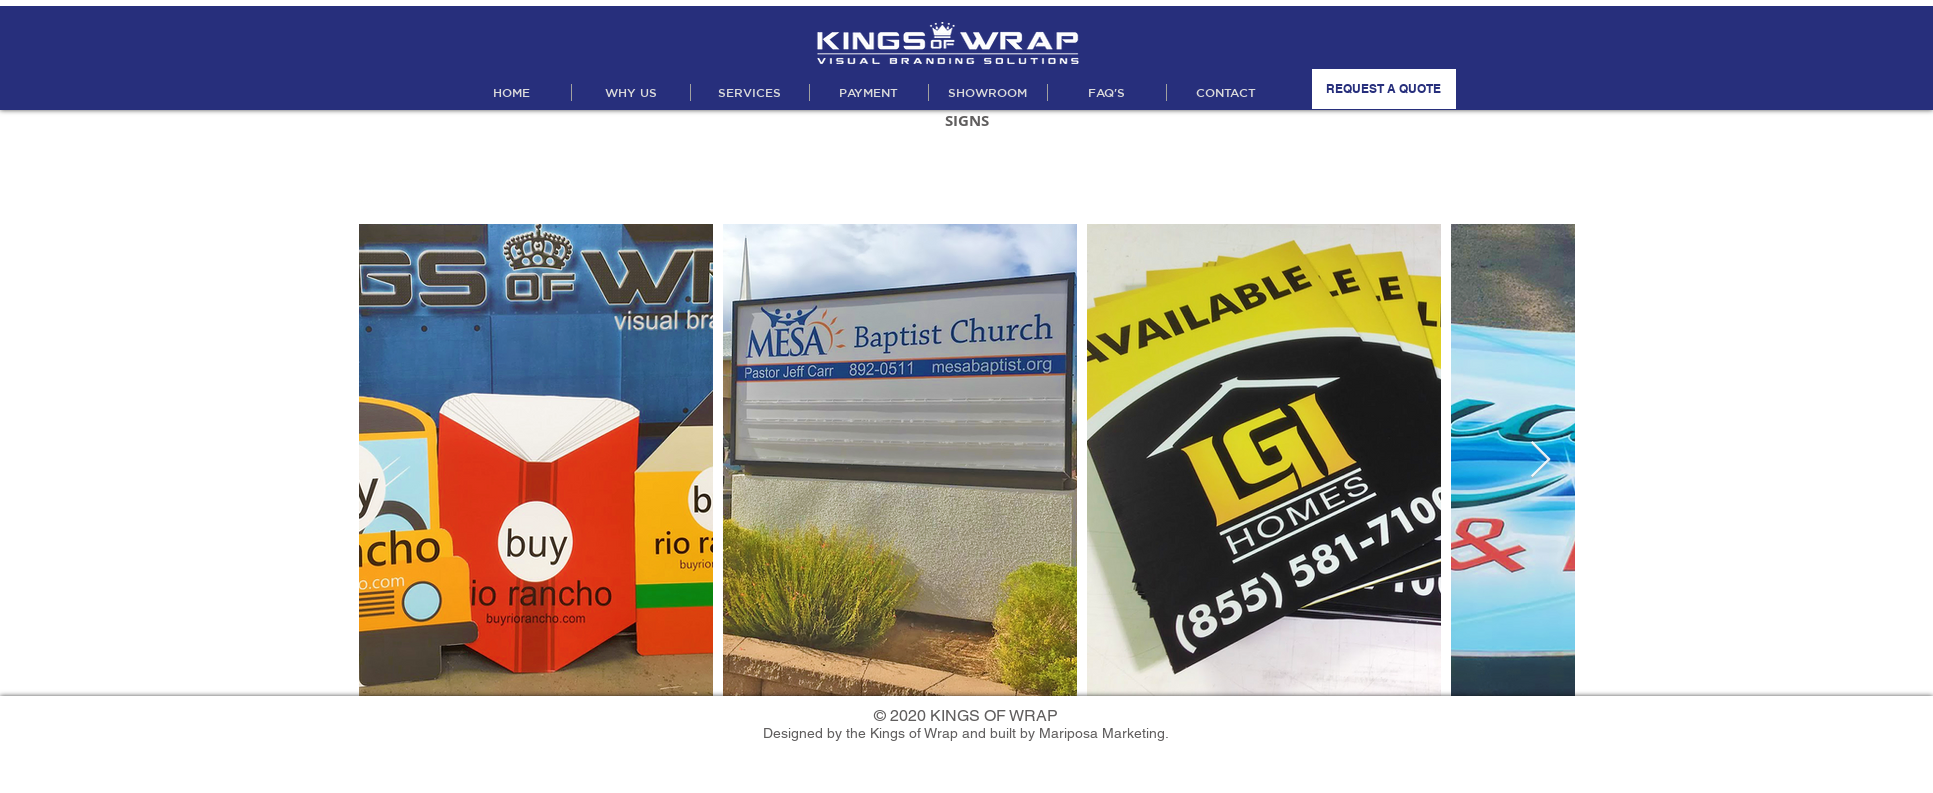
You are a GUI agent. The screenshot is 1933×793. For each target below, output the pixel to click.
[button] (749, 92)
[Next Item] (1540, 460)
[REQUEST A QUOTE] (1384, 89)
